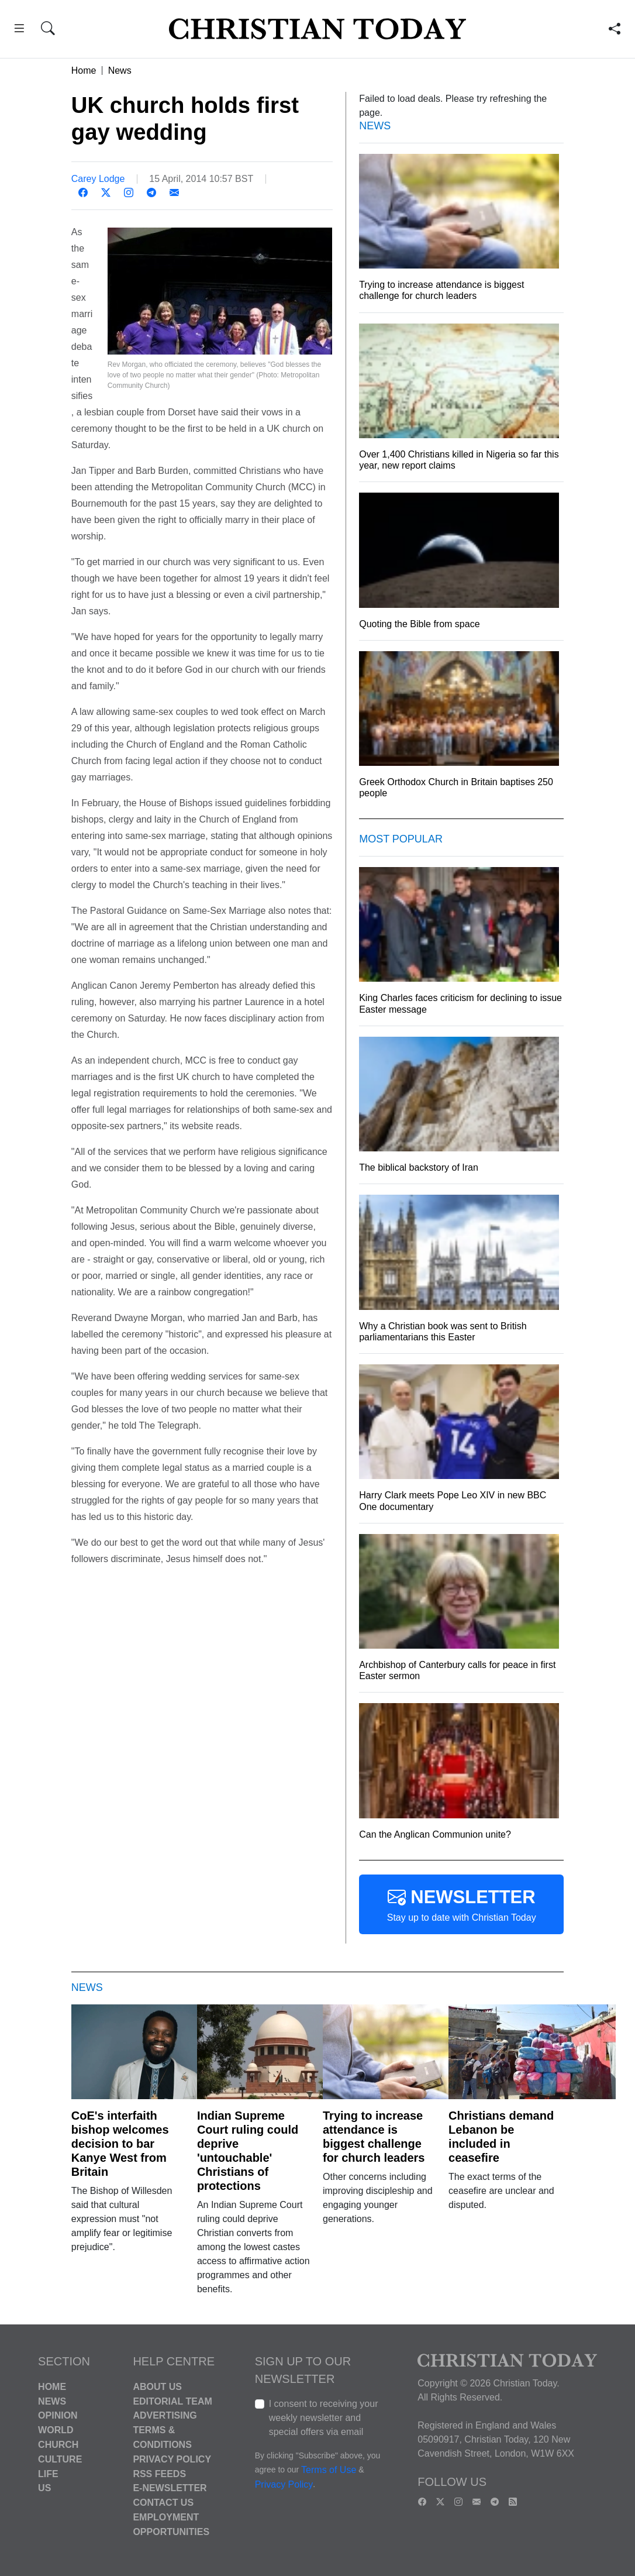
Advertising (164, 2415)
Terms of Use (328, 2470)
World (55, 2430)
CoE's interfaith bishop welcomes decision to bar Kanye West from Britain (120, 2143)
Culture (60, 2459)
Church (58, 2445)
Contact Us (163, 2503)
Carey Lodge (98, 179)
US (44, 2488)
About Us (157, 2387)
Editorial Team (172, 2401)
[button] (19, 30)
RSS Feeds (159, 2473)
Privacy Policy (172, 2459)
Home (83, 70)
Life (48, 2473)
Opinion (58, 2415)
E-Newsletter (169, 2488)
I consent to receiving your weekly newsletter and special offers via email (323, 2418)
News (120, 70)
